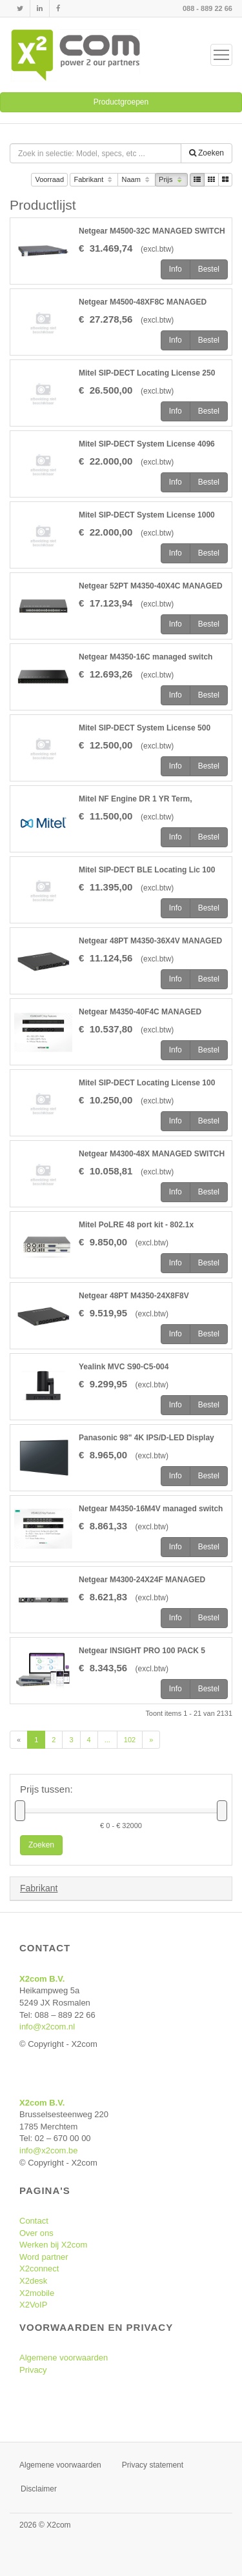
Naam (136, 180)
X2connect (39, 2268)
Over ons (36, 2233)
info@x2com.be (48, 2150)
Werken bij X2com (53, 2244)
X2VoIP (33, 2304)
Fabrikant (94, 180)
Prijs (171, 180)
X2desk (33, 2281)
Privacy (33, 2370)
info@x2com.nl (47, 2026)
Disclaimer (39, 2488)
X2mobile (36, 2293)
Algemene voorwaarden (63, 2357)
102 (130, 1740)
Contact (33, 2221)
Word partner (43, 2257)
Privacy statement (152, 2465)
